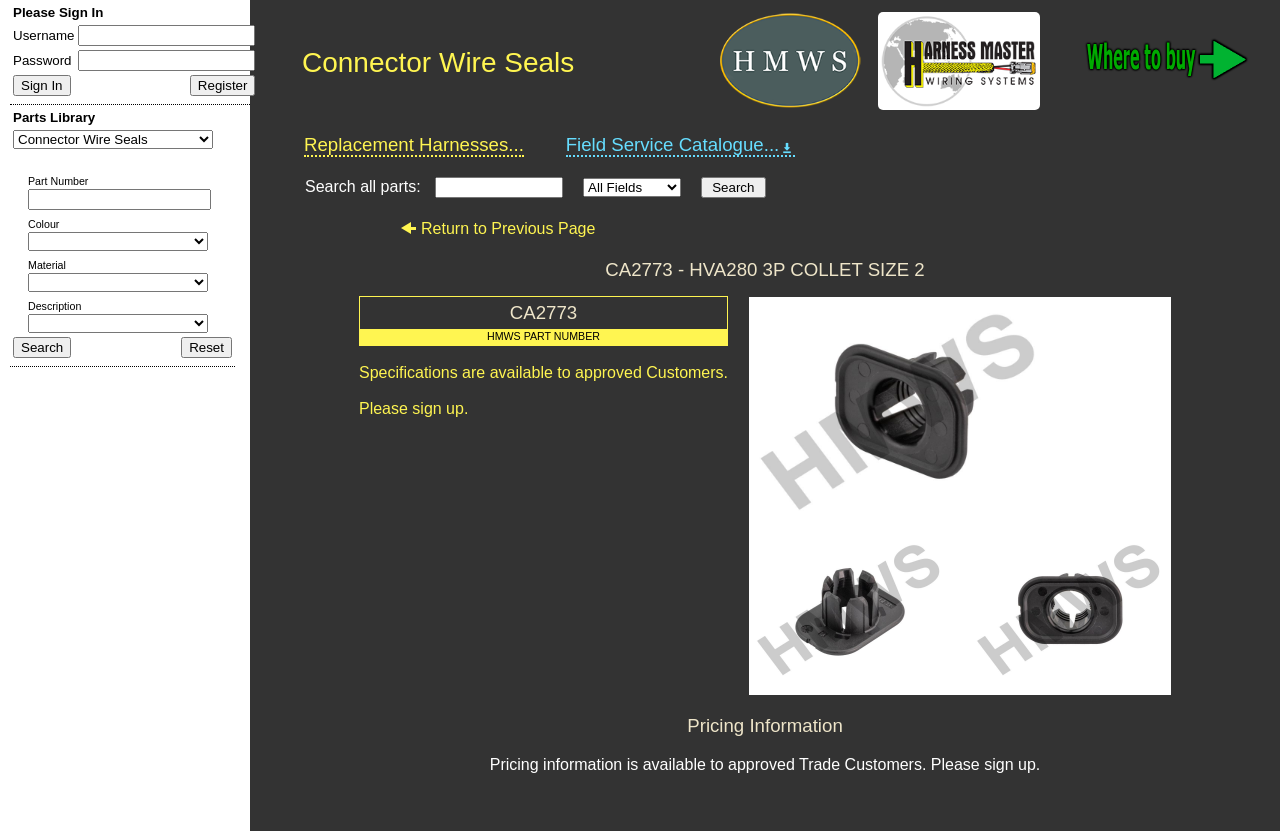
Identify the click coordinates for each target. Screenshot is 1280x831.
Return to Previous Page (497, 228)
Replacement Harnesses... (414, 144)
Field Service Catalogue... (681, 145)
